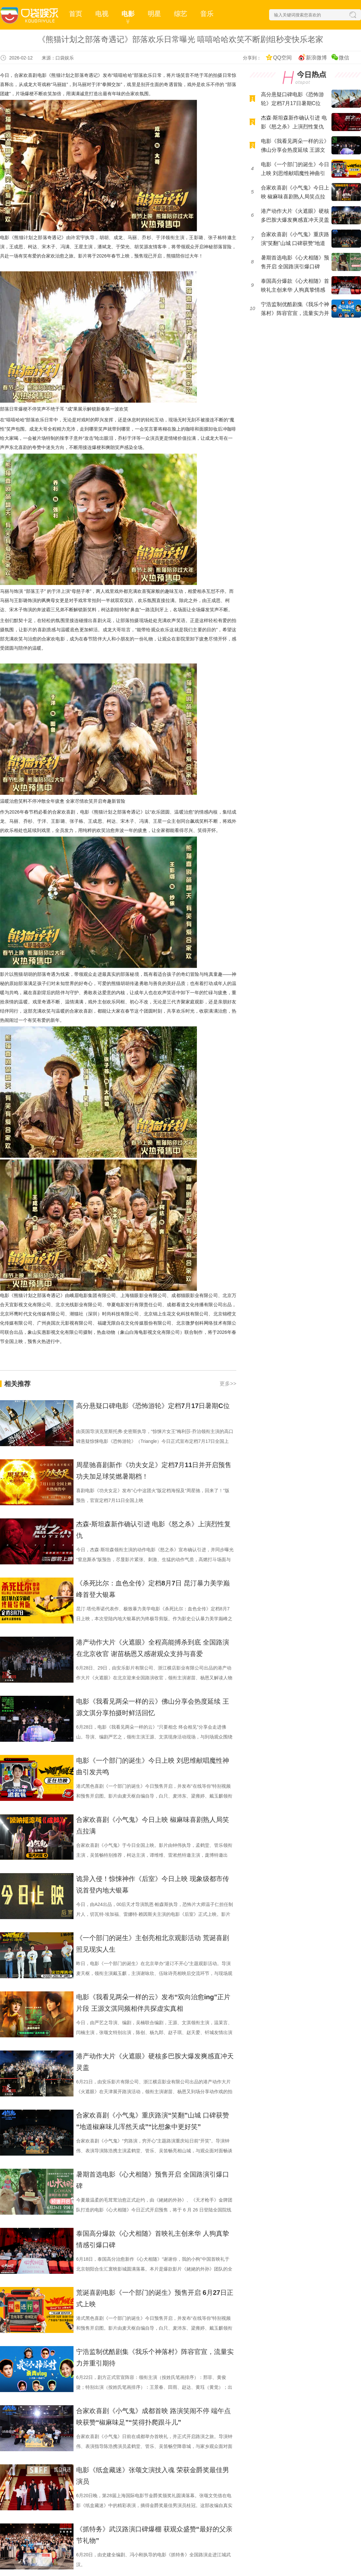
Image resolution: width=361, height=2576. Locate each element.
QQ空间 (282, 57)
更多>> (228, 1383)
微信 (344, 57)
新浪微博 (316, 57)
